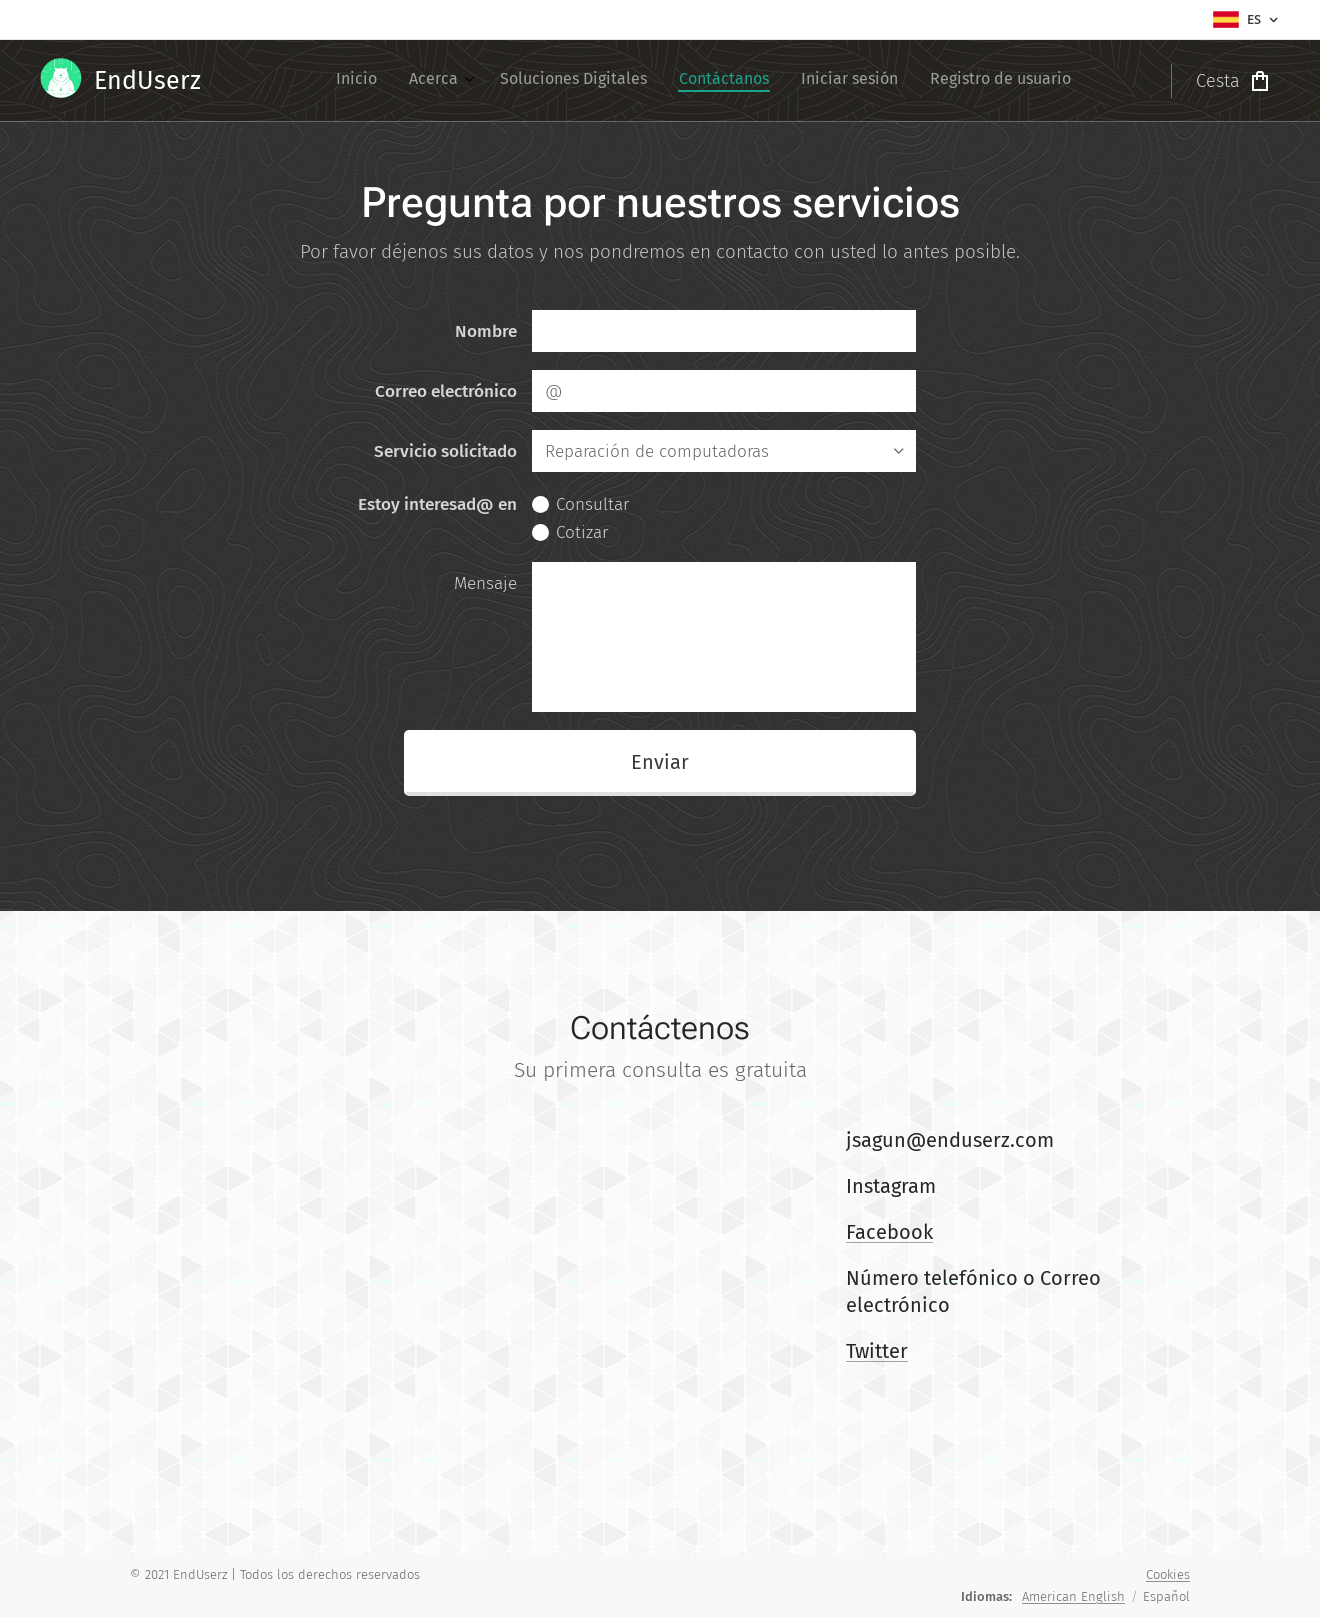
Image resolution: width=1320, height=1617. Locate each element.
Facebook (889, 1232)
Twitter (877, 1351)
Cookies (1168, 1574)
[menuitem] (906, 81)
